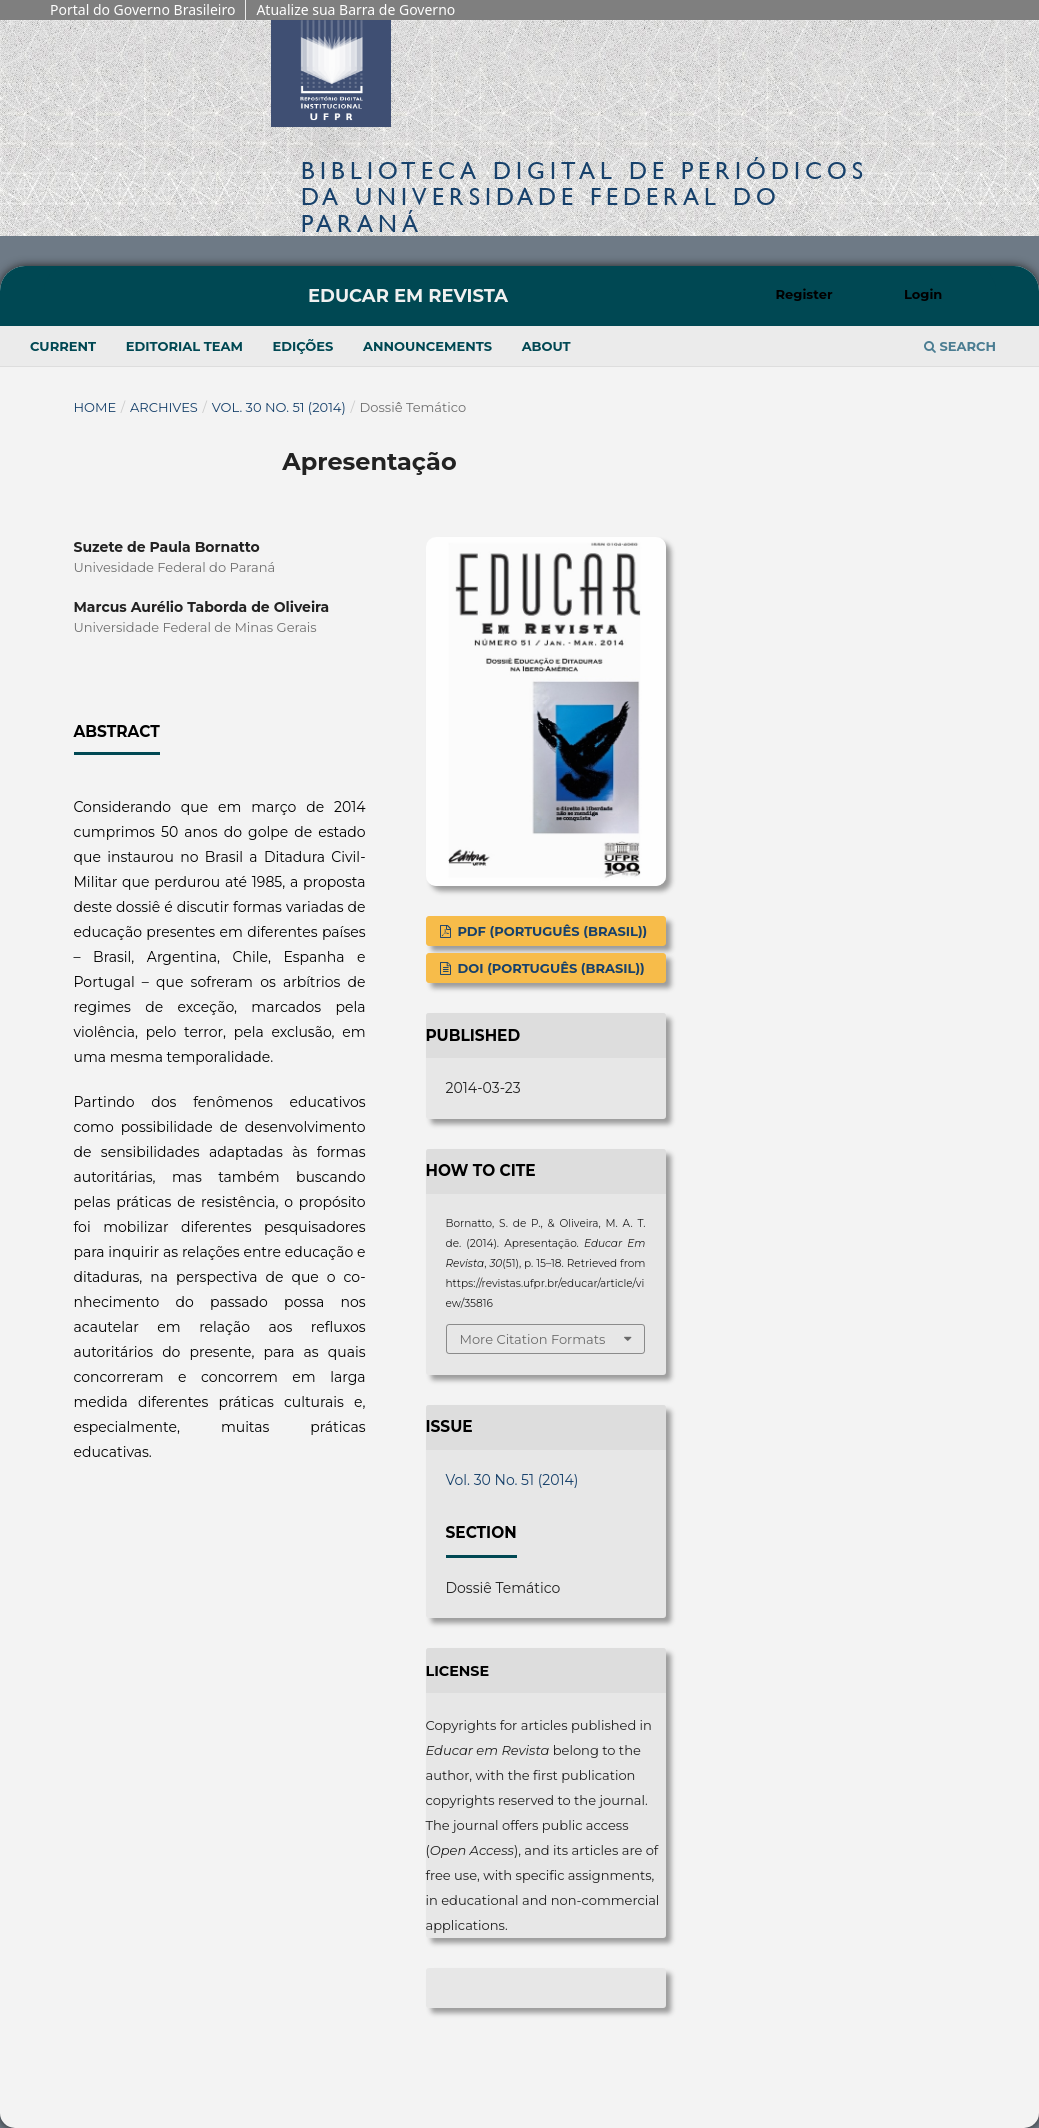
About (546, 346)
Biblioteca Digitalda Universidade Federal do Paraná (584, 196)
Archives (164, 407)
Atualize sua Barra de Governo (355, 9)
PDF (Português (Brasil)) (550, 931)
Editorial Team (184, 346)
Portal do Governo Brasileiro (142, 9)
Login (923, 294)
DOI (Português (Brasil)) (549, 968)
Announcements (427, 346)
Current (63, 346)
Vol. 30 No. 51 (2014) (279, 407)
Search (960, 346)
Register (804, 294)
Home (95, 407)
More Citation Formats (533, 1339)
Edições (303, 346)
